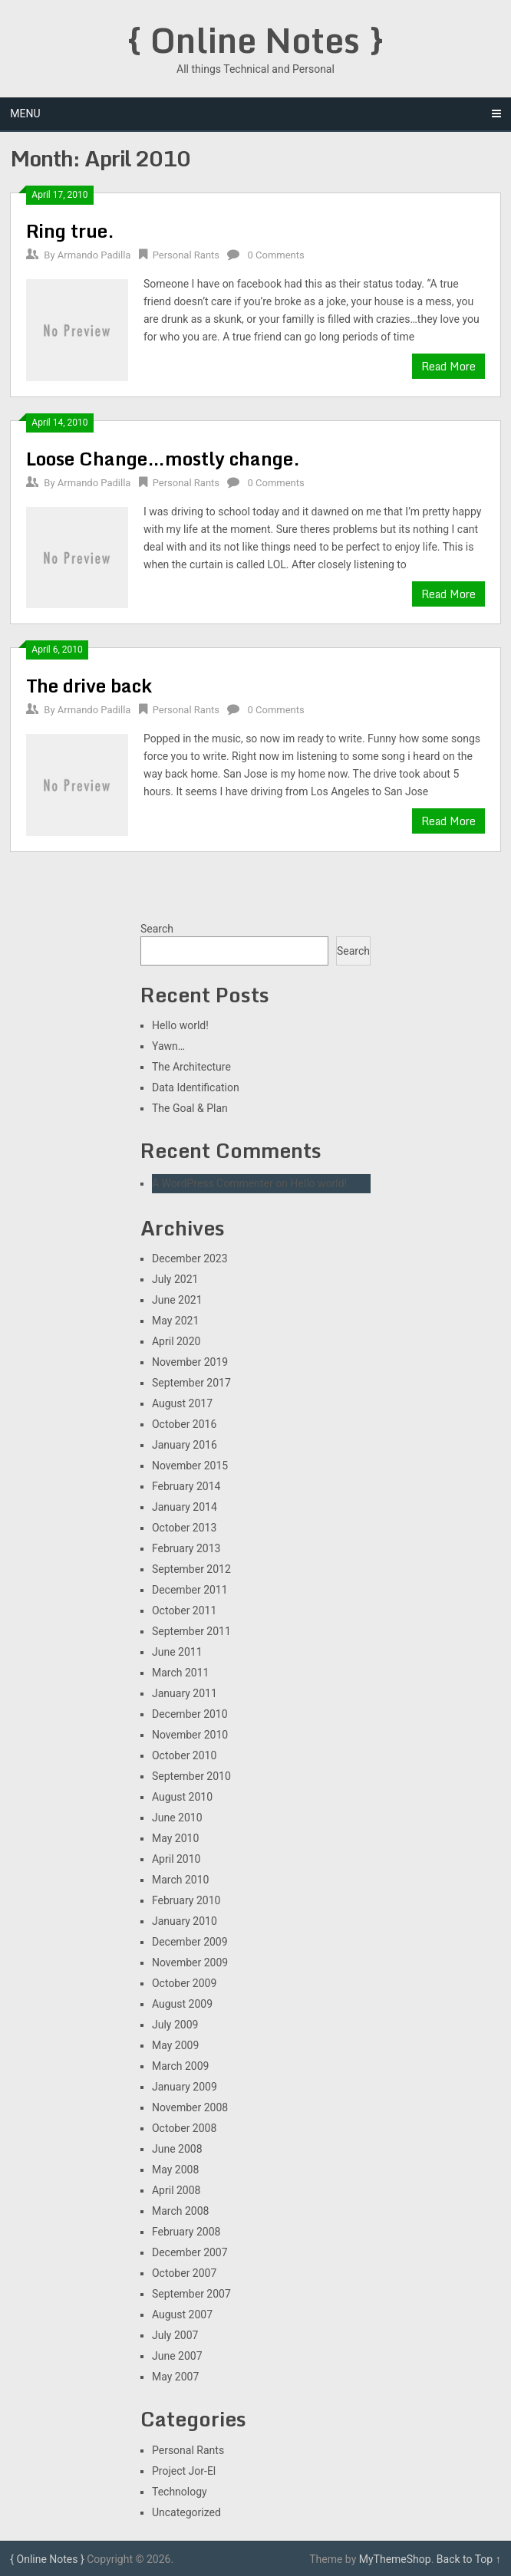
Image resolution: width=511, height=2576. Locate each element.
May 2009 (175, 2045)
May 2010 (175, 1838)
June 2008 (177, 2149)
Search (156, 929)
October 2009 (184, 1983)
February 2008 (186, 2232)
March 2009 (180, 2066)
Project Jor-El (184, 2471)
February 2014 (186, 1486)
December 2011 (190, 1590)
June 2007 (177, 2356)
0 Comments (276, 255)
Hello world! (180, 1025)
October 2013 (184, 1528)
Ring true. (70, 230)
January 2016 (184, 1445)
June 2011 (177, 1652)
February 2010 (186, 1900)
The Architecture (191, 1067)
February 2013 (186, 1548)
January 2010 (184, 1921)
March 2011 (180, 1672)
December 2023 (190, 1258)
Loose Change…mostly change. (163, 458)
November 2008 (190, 2107)
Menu (25, 113)
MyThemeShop (395, 2559)
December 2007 (190, 2252)
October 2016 (184, 1424)
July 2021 (175, 1279)
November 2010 (190, 1735)
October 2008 (184, 2128)
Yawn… (168, 1046)
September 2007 (191, 2294)
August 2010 (182, 1797)
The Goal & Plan (190, 1108)
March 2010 (180, 1880)
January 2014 (184, 1507)
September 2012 (191, 1569)
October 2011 (184, 1610)
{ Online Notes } (255, 39)
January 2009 (184, 2087)
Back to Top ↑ (469, 2559)
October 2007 (184, 2273)
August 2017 (182, 1403)
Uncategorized (186, 2512)
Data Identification (195, 1087)
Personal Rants (186, 255)
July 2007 (175, 2335)
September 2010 (191, 1776)
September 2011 (191, 1631)
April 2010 (176, 1859)
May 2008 (175, 2169)
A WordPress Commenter (212, 1183)
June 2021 (177, 1300)
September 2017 (191, 1383)
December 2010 (190, 1714)
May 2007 (175, 2376)
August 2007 (182, 2314)
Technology (179, 2492)
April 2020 (176, 1341)
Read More (448, 366)
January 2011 (184, 1693)
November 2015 (190, 1465)
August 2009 (182, 2004)
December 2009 (190, 1942)
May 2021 (175, 1320)
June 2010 (177, 1817)
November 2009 (190, 1962)
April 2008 (176, 2190)
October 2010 (184, 1755)
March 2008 (180, 2211)
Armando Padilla (94, 255)
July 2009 (175, 2024)
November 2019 (190, 1362)
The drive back (89, 685)
